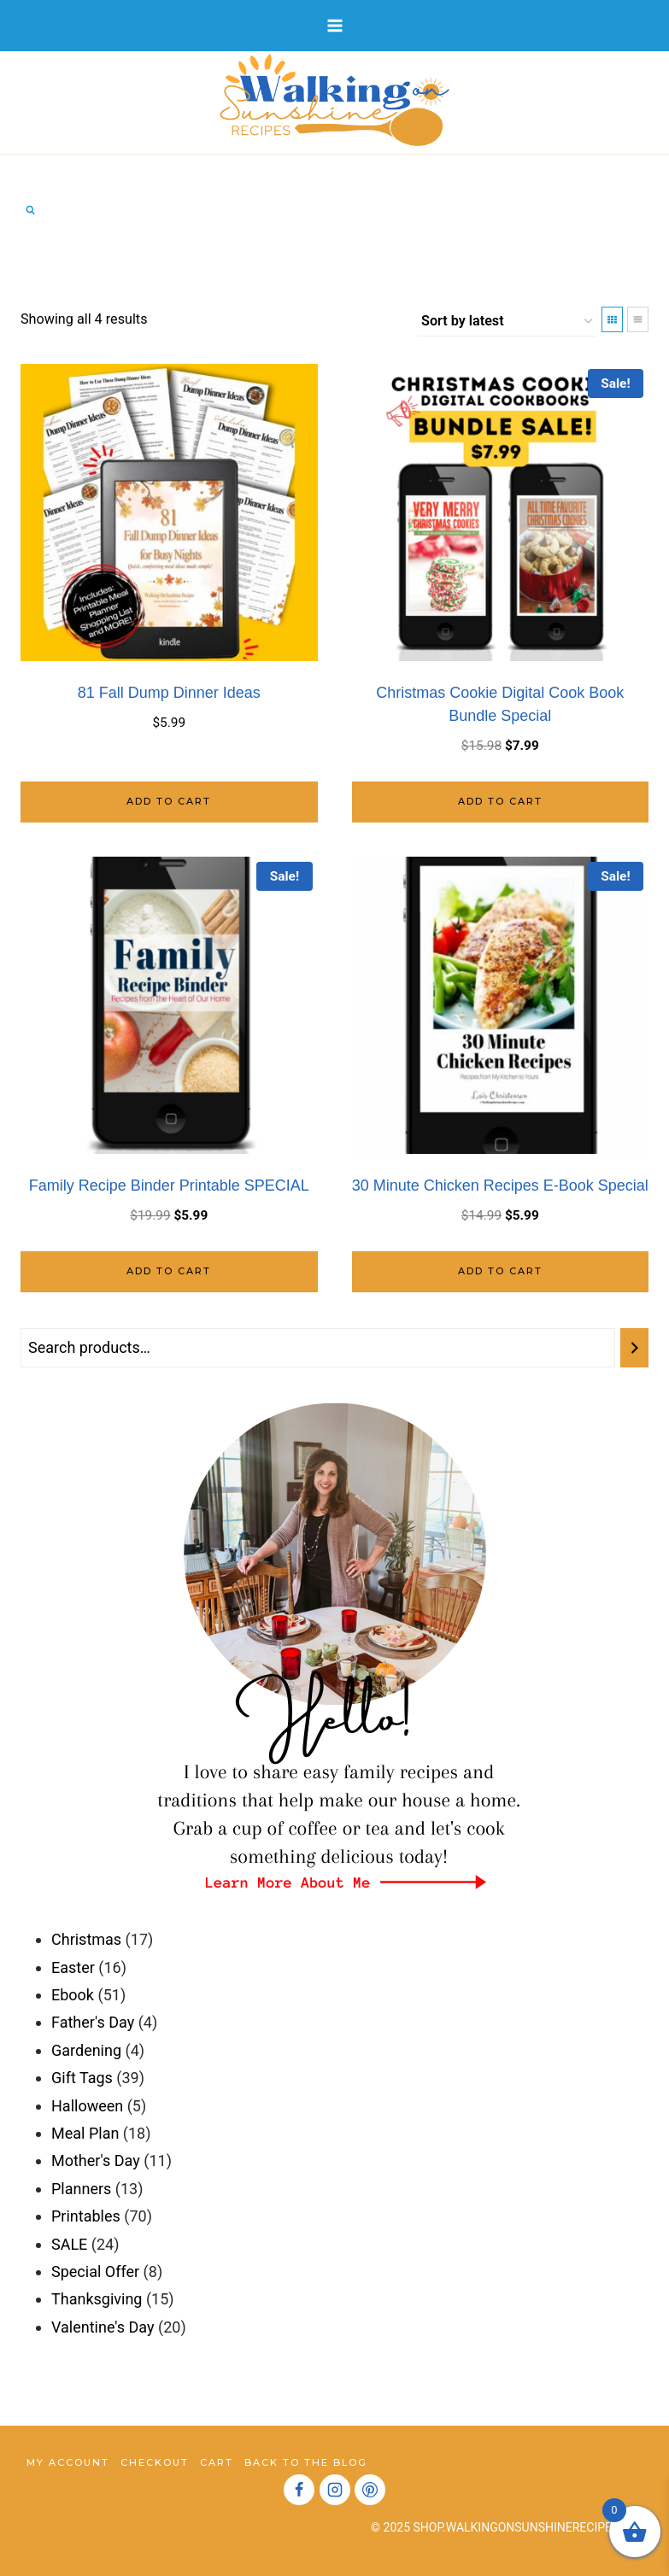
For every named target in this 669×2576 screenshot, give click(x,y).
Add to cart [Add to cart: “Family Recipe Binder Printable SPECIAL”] (168, 1271)
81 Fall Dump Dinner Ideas (169, 692)
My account (67, 2462)
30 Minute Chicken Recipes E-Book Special (500, 1185)
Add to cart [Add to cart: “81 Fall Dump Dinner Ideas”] (168, 801)
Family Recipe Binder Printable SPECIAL (169, 1185)
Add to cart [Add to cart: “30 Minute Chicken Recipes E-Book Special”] (500, 1271)
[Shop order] (506, 322)
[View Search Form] (30, 210)
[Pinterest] (370, 2489)
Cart (216, 2462)
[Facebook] (299, 2489)
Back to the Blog (305, 2462)
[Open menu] (334, 25)
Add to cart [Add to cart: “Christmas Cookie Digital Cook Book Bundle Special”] (500, 801)
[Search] (634, 1347)
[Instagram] (335, 2489)
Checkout (154, 2462)
